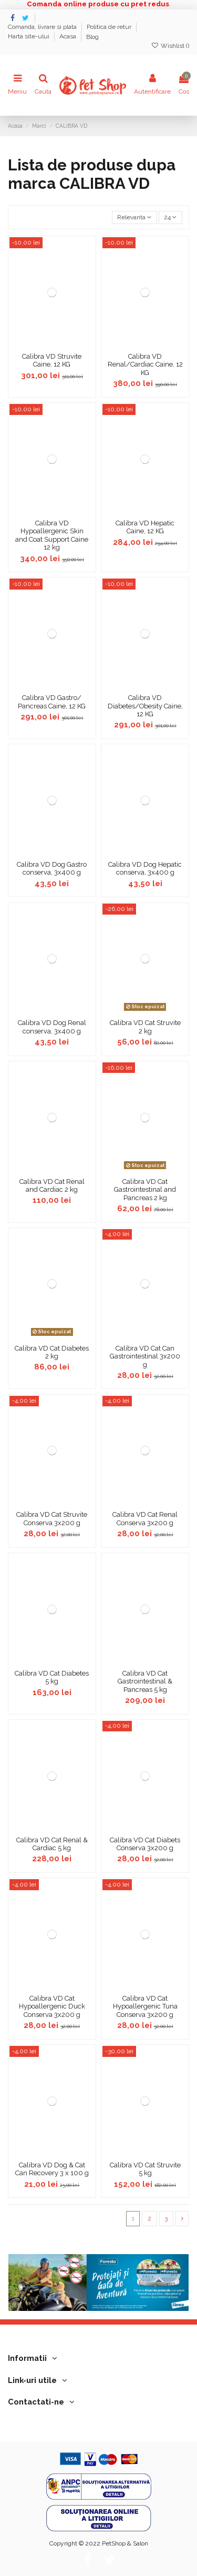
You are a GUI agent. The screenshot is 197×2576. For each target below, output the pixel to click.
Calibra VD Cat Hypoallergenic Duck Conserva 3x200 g (52, 2006)
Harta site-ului (29, 36)
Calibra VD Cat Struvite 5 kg (145, 2169)
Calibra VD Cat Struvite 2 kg (145, 1027)
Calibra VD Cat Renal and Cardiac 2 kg (52, 1186)
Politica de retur (110, 27)
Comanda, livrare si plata (43, 27)
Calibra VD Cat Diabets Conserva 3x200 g (145, 1844)
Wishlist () (170, 45)
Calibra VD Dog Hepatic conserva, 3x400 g (145, 868)
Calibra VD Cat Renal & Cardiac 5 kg (52, 1844)
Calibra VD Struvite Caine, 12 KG (51, 360)
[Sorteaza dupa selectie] (134, 217)
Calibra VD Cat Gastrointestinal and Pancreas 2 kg (145, 1190)
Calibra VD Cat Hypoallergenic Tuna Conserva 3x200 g (145, 2006)
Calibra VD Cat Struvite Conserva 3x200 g (51, 1518)
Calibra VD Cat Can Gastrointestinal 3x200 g (145, 1356)
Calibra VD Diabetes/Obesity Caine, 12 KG (145, 706)
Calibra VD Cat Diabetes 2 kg (52, 1352)
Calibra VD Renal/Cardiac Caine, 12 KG (145, 364)
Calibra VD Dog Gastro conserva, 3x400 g (52, 868)
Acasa (68, 36)
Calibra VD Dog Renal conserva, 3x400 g (52, 1027)
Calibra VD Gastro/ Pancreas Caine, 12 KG (52, 702)
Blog (92, 36)
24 (170, 217)
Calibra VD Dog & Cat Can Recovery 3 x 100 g (52, 2169)
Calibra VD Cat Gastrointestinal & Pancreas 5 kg (145, 1681)
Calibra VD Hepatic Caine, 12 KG (145, 527)
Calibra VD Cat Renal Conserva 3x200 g (145, 1518)
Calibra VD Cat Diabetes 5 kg (52, 1677)
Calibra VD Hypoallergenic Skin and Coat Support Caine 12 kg (51, 535)
